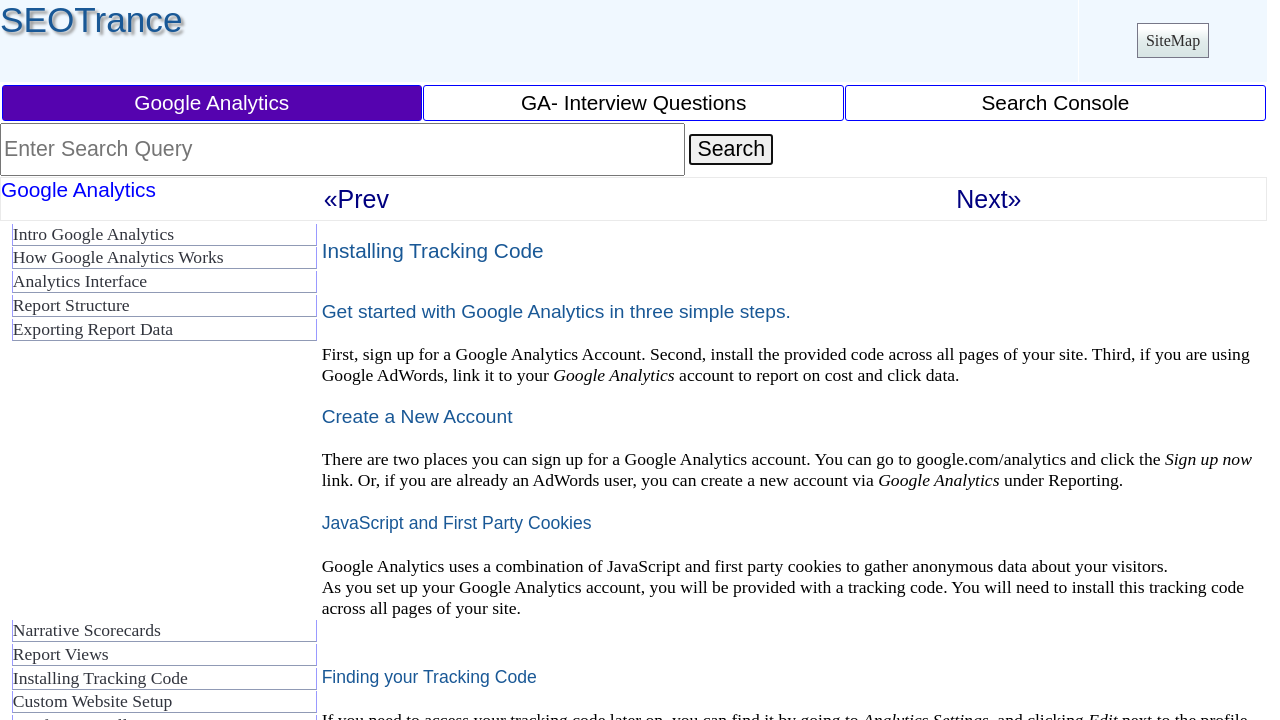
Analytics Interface (80, 281)
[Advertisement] (160, 488)
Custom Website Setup (93, 701)
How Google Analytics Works (118, 257)
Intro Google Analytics (93, 234)
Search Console (1055, 102)
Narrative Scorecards (87, 630)
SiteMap (1173, 40)
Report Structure (71, 305)
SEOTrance (91, 19)
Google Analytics (211, 102)
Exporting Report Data (93, 329)
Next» (988, 199)
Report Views (61, 654)
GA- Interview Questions (633, 102)
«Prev (356, 199)
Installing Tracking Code (100, 678)
